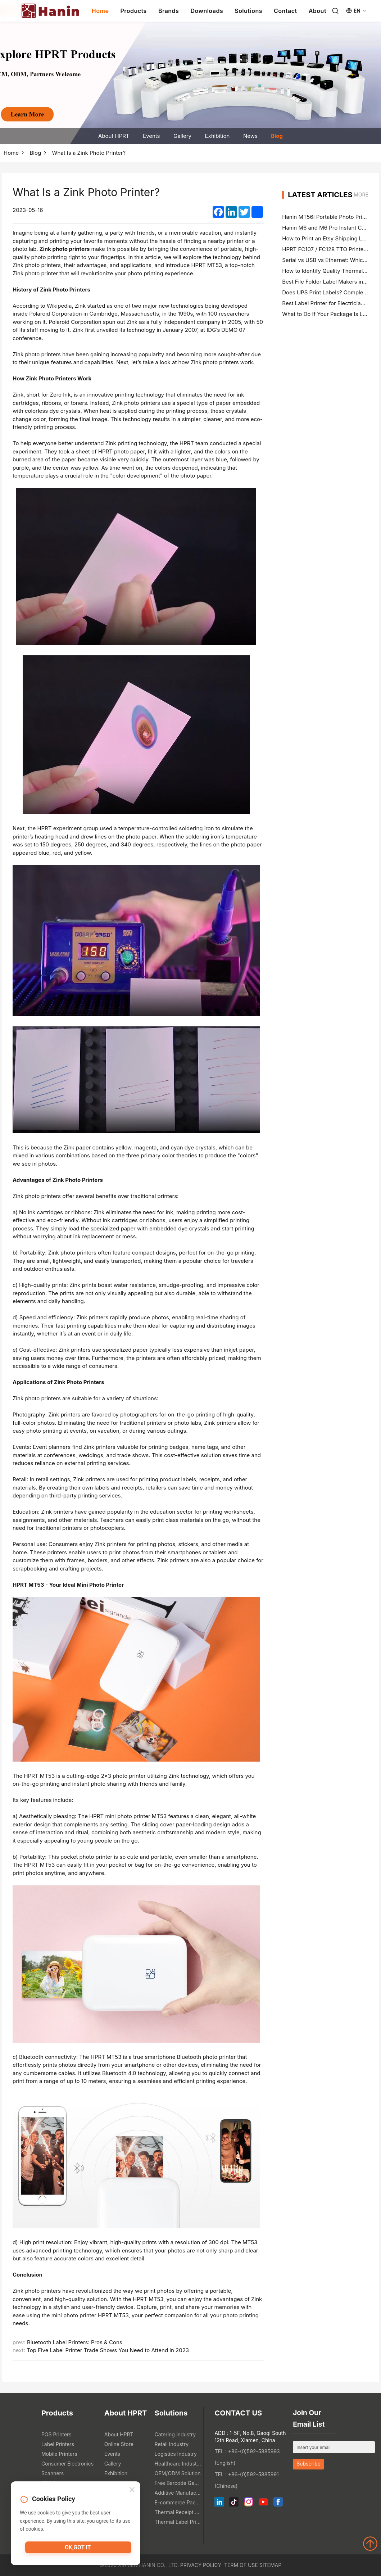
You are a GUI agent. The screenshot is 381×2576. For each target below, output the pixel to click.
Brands (168, 10)
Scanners (52, 2473)
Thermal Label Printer (178, 2522)
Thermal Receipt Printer (178, 2512)
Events (151, 135)
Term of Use (241, 2565)
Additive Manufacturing (178, 2493)
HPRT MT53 (39, 1775)
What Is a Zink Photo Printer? (89, 152)
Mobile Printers (59, 2454)
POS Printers (56, 2434)
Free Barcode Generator (178, 2483)
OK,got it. (78, 2549)
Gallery (182, 135)
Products (133, 10)
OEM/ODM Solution (178, 2473)
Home (100, 10)
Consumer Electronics (67, 2463)
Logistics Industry (176, 2454)
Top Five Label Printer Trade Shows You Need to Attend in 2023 (108, 2350)
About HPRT (114, 135)
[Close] (132, 2491)
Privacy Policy (200, 2565)
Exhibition (217, 135)
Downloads (206, 10)
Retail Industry (172, 2444)
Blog (277, 135)
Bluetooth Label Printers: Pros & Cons (74, 2342)
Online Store (118, 2444)
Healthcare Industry (178, 2463)
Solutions (248, 10)
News (250, 135)
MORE (361, 194)
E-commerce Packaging (178, 2502)
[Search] (335, 10)
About (317, 10)
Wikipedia (59, 305)
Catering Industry (175, 2434)
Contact (285, 10)
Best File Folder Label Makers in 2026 (330, 281)
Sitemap (270, 2565)
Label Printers (57, 2444)
